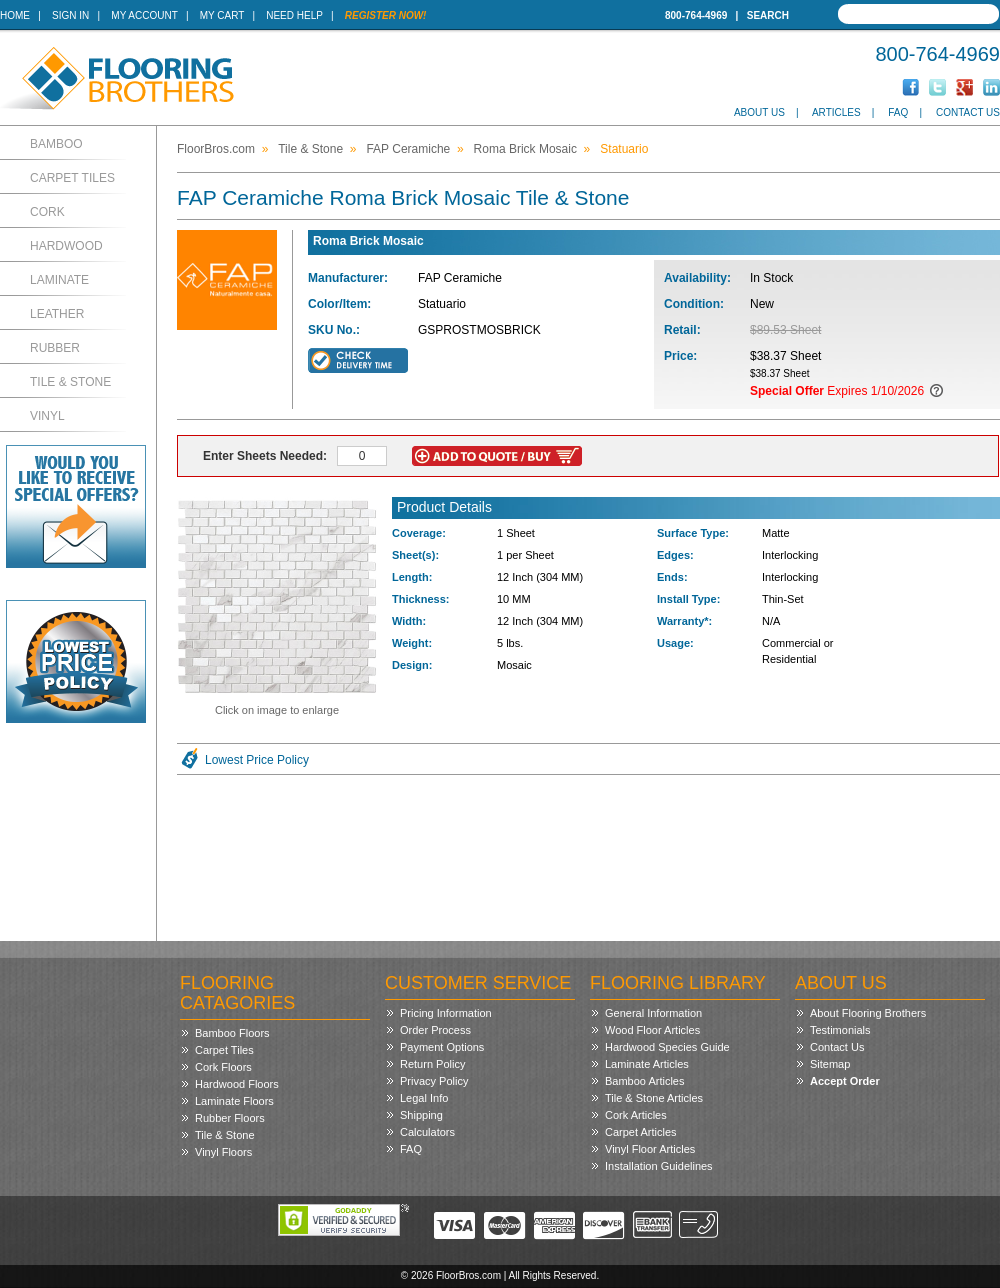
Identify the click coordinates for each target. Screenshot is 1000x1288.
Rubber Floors (230, 1118)
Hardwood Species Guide (667, 1047)
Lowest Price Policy (257, 760)
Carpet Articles (641, 1132)
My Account (144, 15)
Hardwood (66, 246)
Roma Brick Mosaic (525, 149)
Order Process (435, 1030)
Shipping (421, 1115)
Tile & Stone (70, 382)
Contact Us (968, 112)
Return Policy (432, 1064)
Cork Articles (636, 1115)
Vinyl (47, 416)
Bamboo (56, 144)
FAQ (898, 112)
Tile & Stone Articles (654, 1098)
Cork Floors (223, 1067)
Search (768, 15)
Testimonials (840, 1030)
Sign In (70, 15)
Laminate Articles (647, 1064)
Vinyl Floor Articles (650, 1149)
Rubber (55, 348)
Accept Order (845, 1081)
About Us (759, 112)
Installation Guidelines (659, 1166)
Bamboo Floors (232, 1033)
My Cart (222, 15)
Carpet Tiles (72, 178)
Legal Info (424, 1098)
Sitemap (830, 1064)
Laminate (59, 280)
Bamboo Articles (644, 1081)
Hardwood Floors (237, 1084)
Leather (57, 314)
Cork (47, 212)
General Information (653, 1013)
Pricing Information (446, 1013)
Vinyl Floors (223, 1152)
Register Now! (386, 15)
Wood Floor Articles (652, 1030)
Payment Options (442, 1047)
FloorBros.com (216, 149)
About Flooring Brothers (868, 1013)
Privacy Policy (434, 1081)
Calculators (427, 1132)
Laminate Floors (234, 1101)
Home (15, 15)
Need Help (294, 15)
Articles (836, 112)
